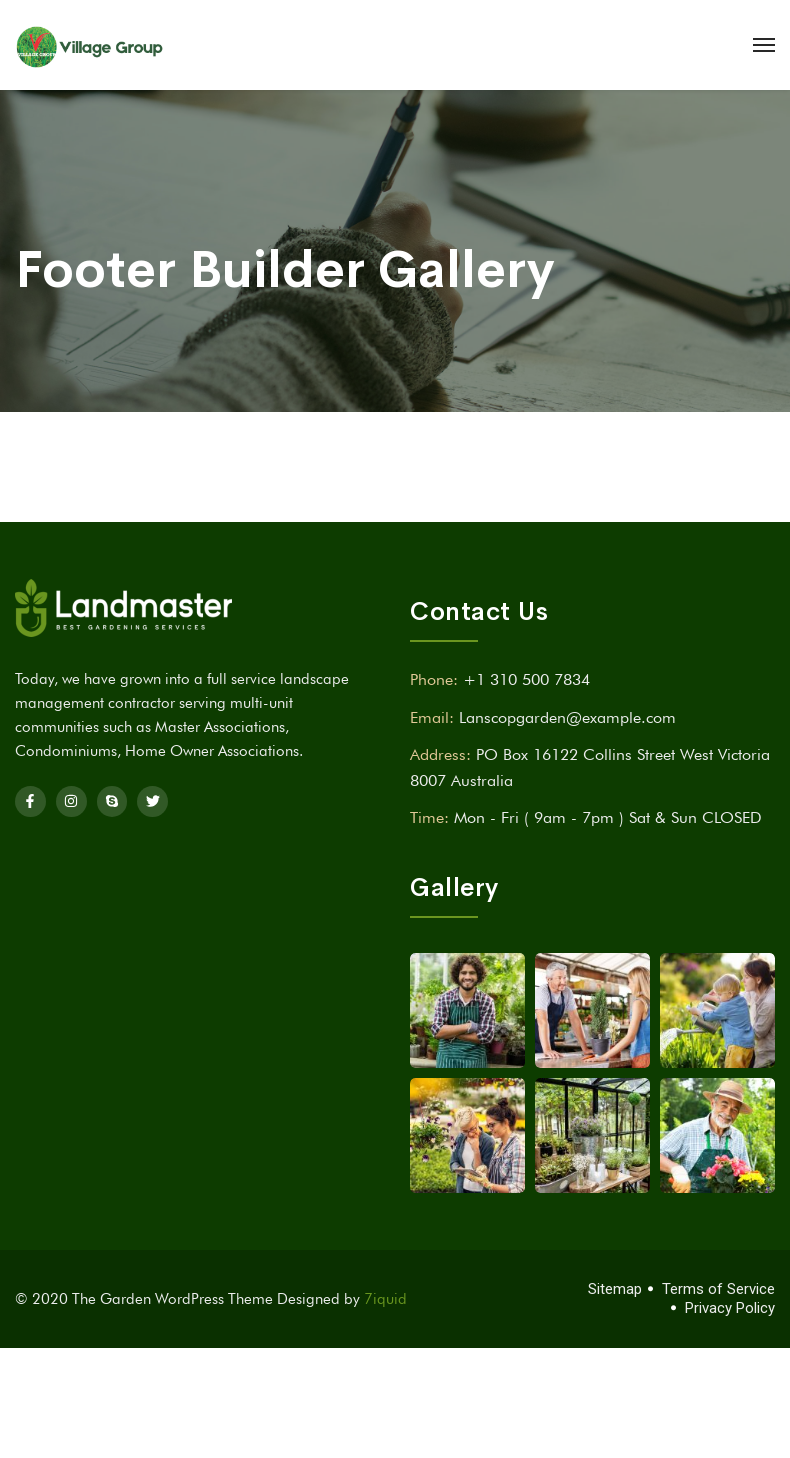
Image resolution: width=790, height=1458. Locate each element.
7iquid (385, 1299)
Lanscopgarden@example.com (567, 717)
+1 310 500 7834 (526, 679)
